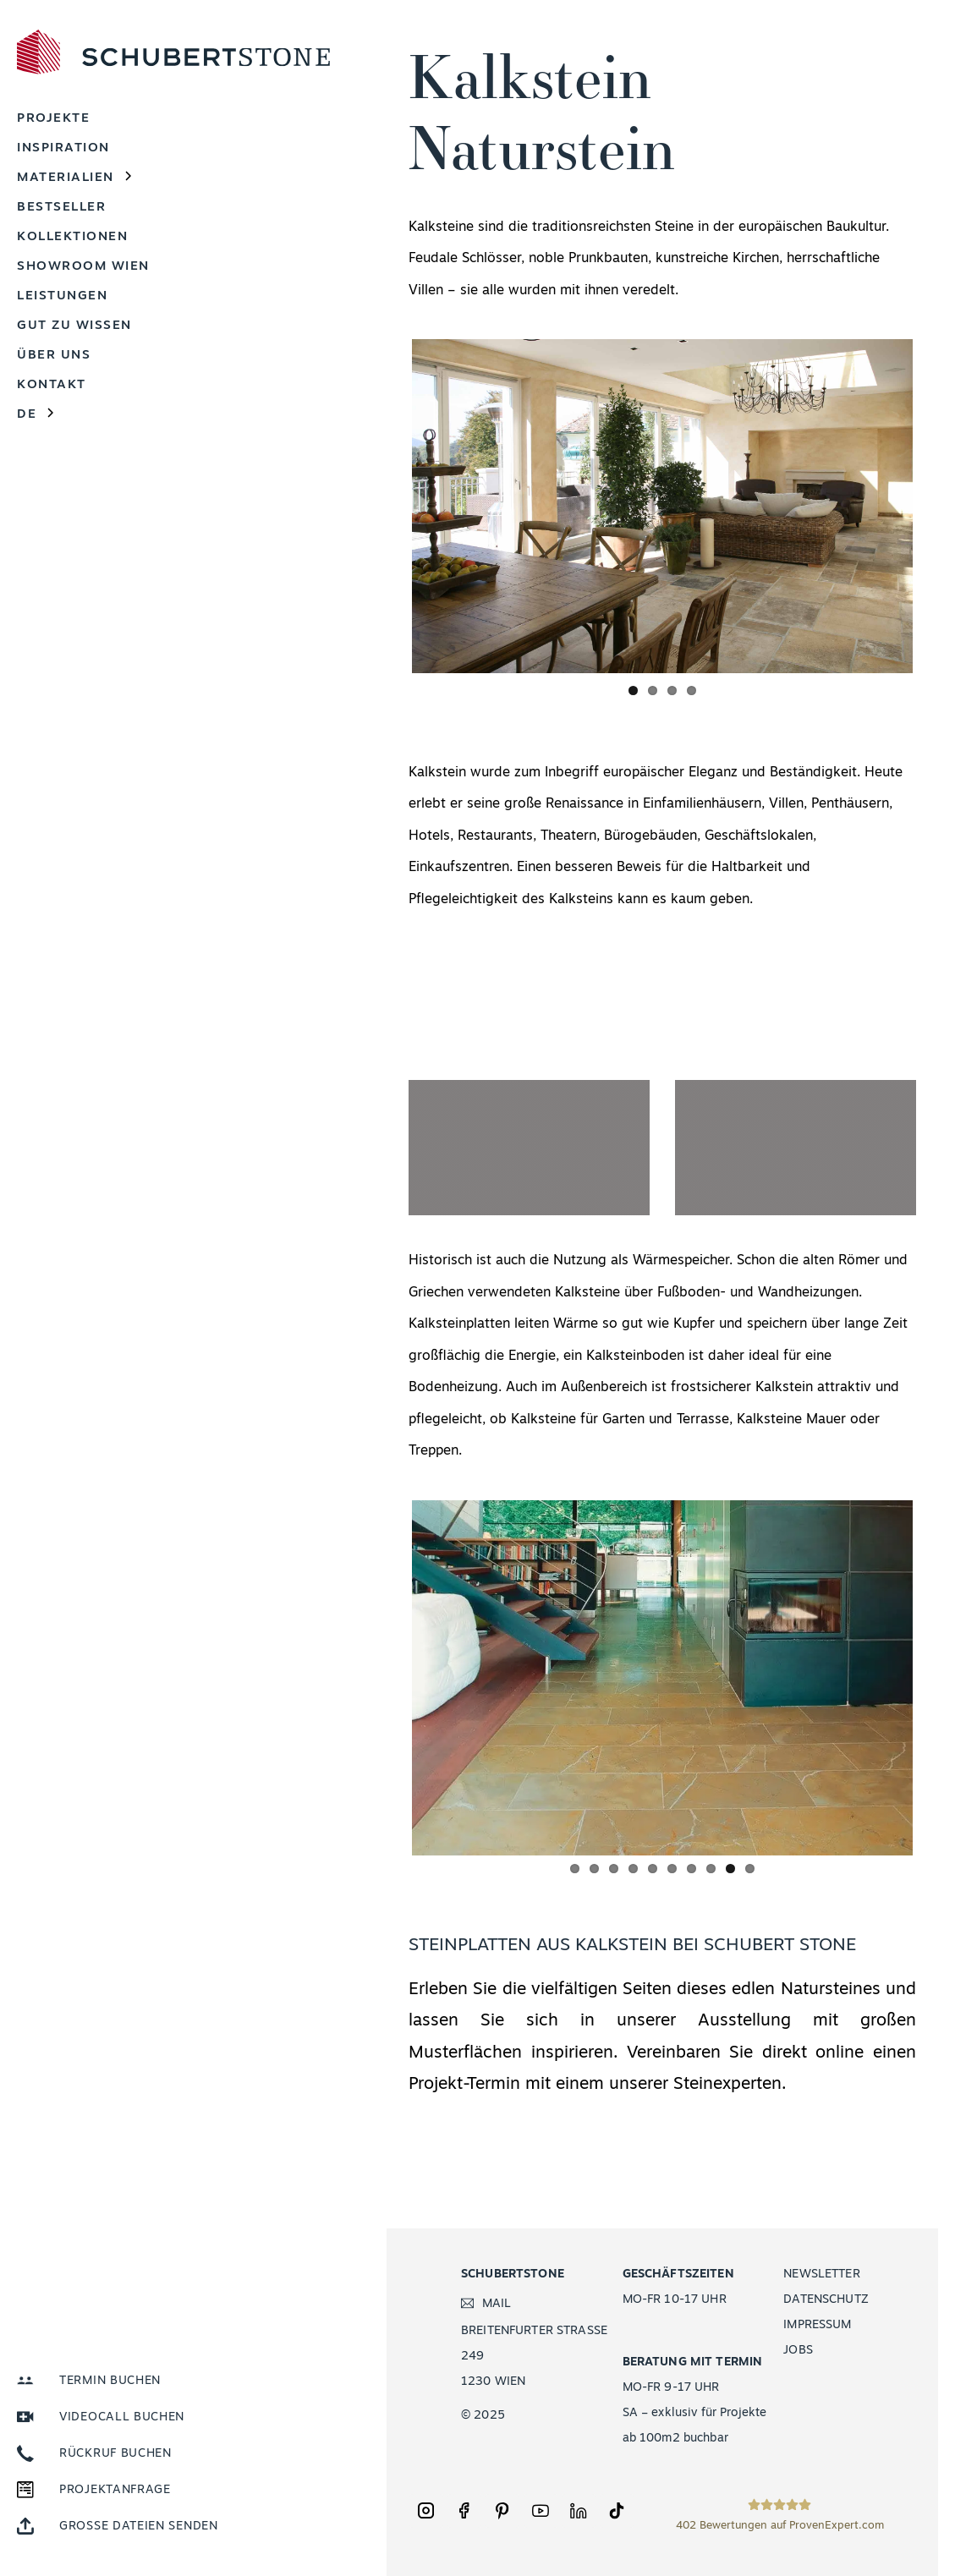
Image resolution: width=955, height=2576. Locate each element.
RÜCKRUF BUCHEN (115, 2453)
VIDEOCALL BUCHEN (121, 2417)
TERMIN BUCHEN (110, 2381)
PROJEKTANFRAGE (115, 2490)
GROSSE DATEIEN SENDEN (138, 2526)
